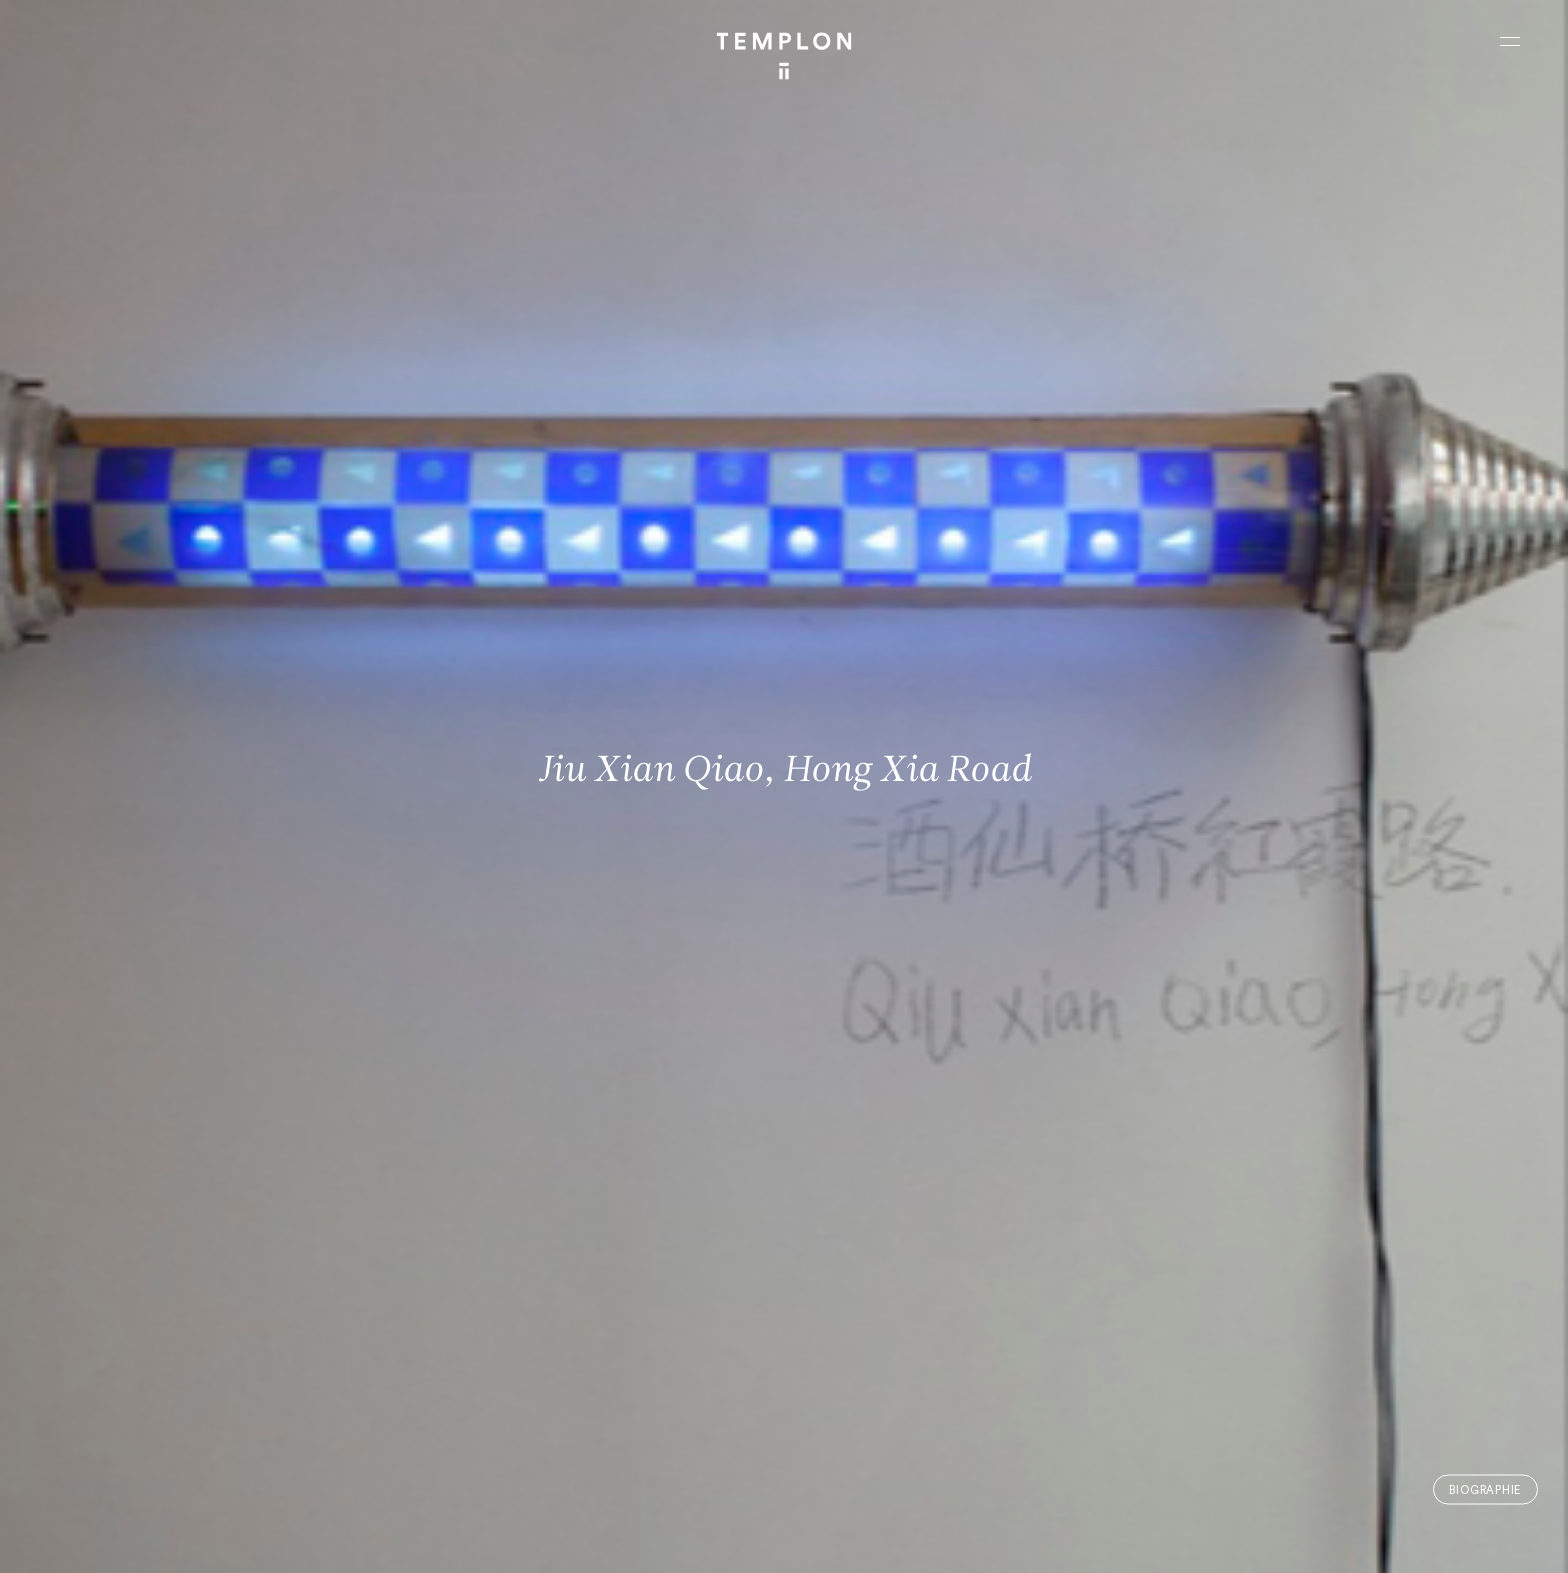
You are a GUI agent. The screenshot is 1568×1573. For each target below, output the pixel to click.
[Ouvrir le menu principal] (1510, 41)
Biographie (1485, 1489)
